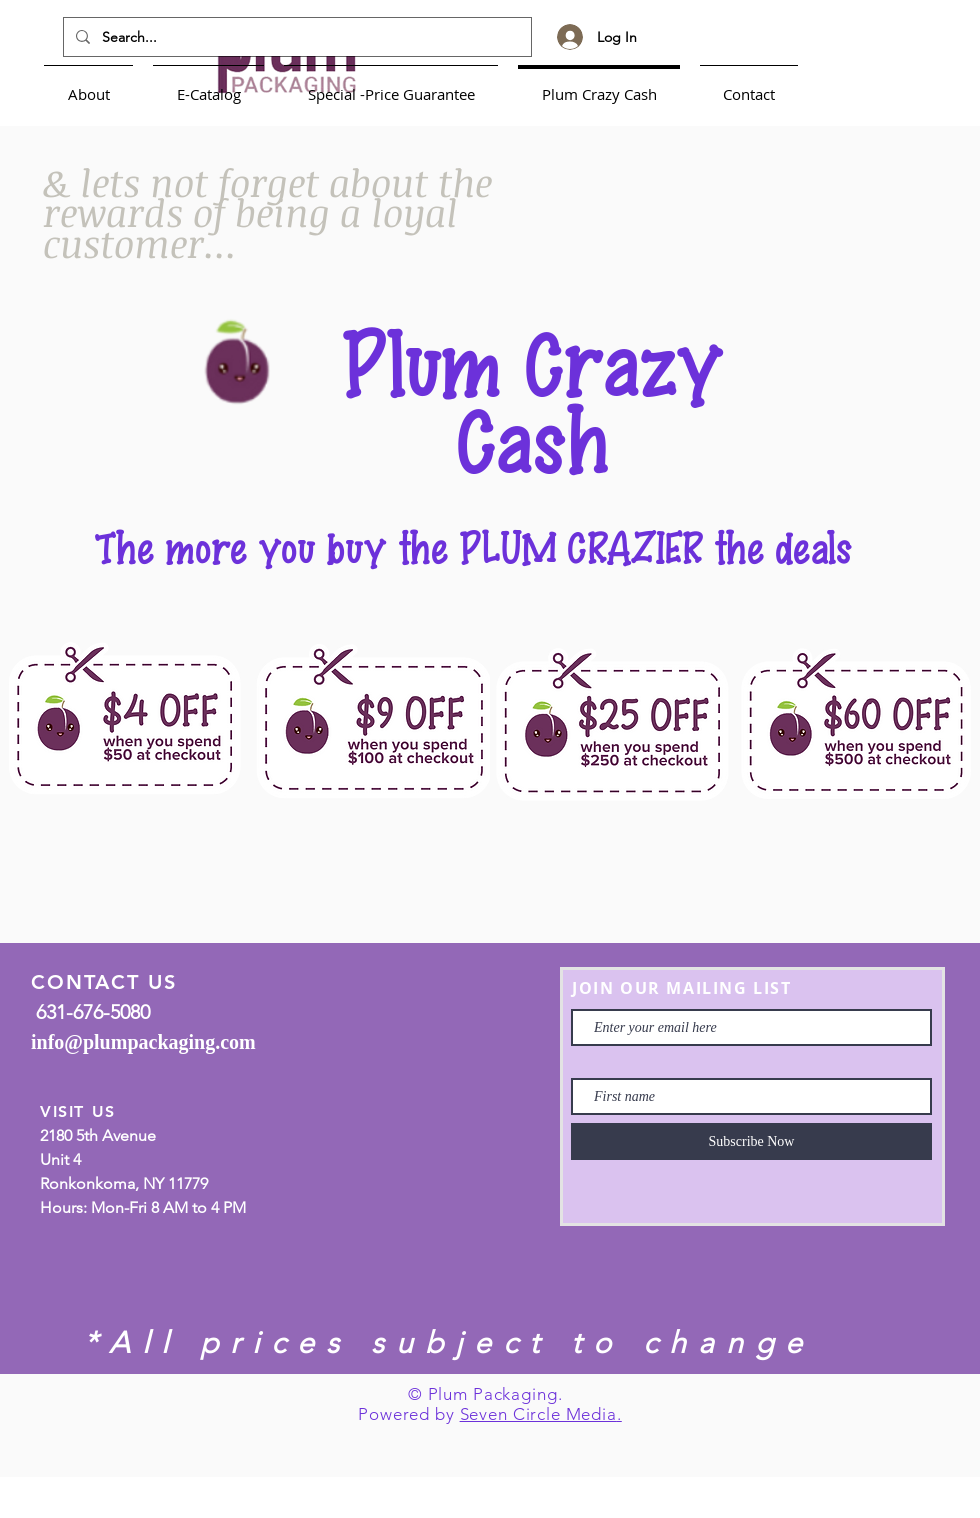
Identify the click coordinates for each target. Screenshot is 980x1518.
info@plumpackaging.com (143, 1042)
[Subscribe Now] (751, 1141)
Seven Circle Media (538, 1414)
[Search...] (295, 37)
